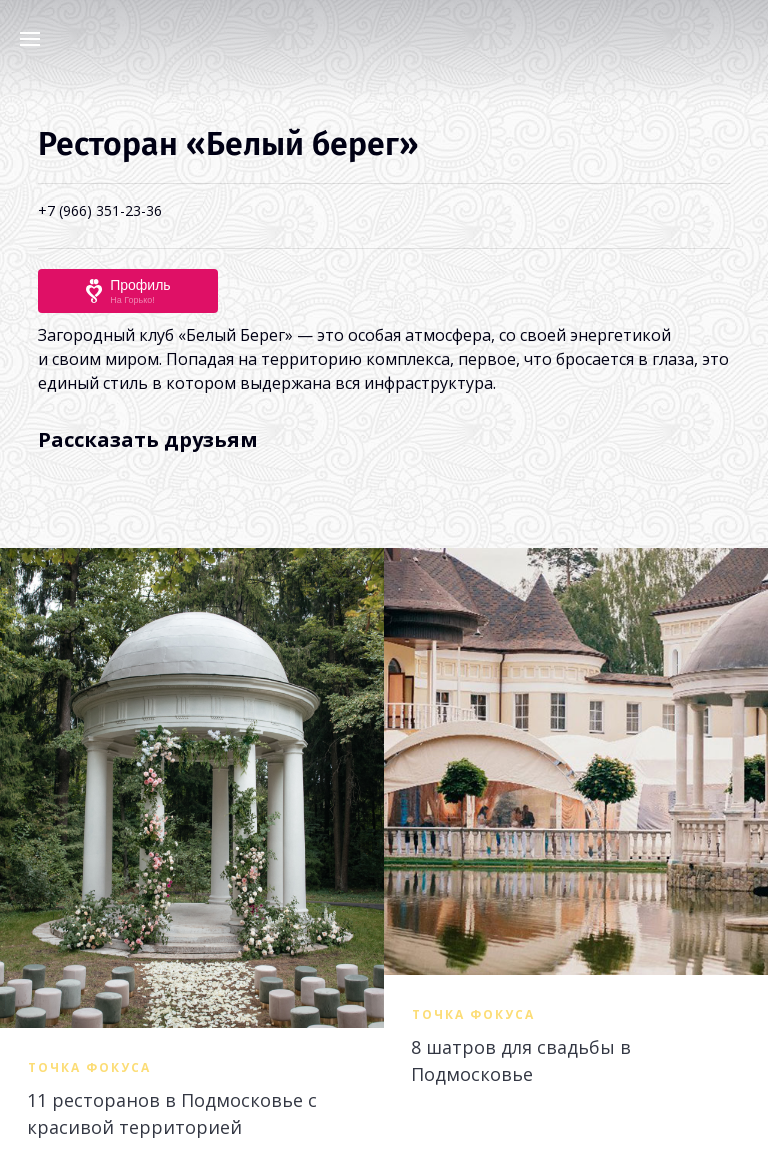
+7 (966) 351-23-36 (100, 210)
